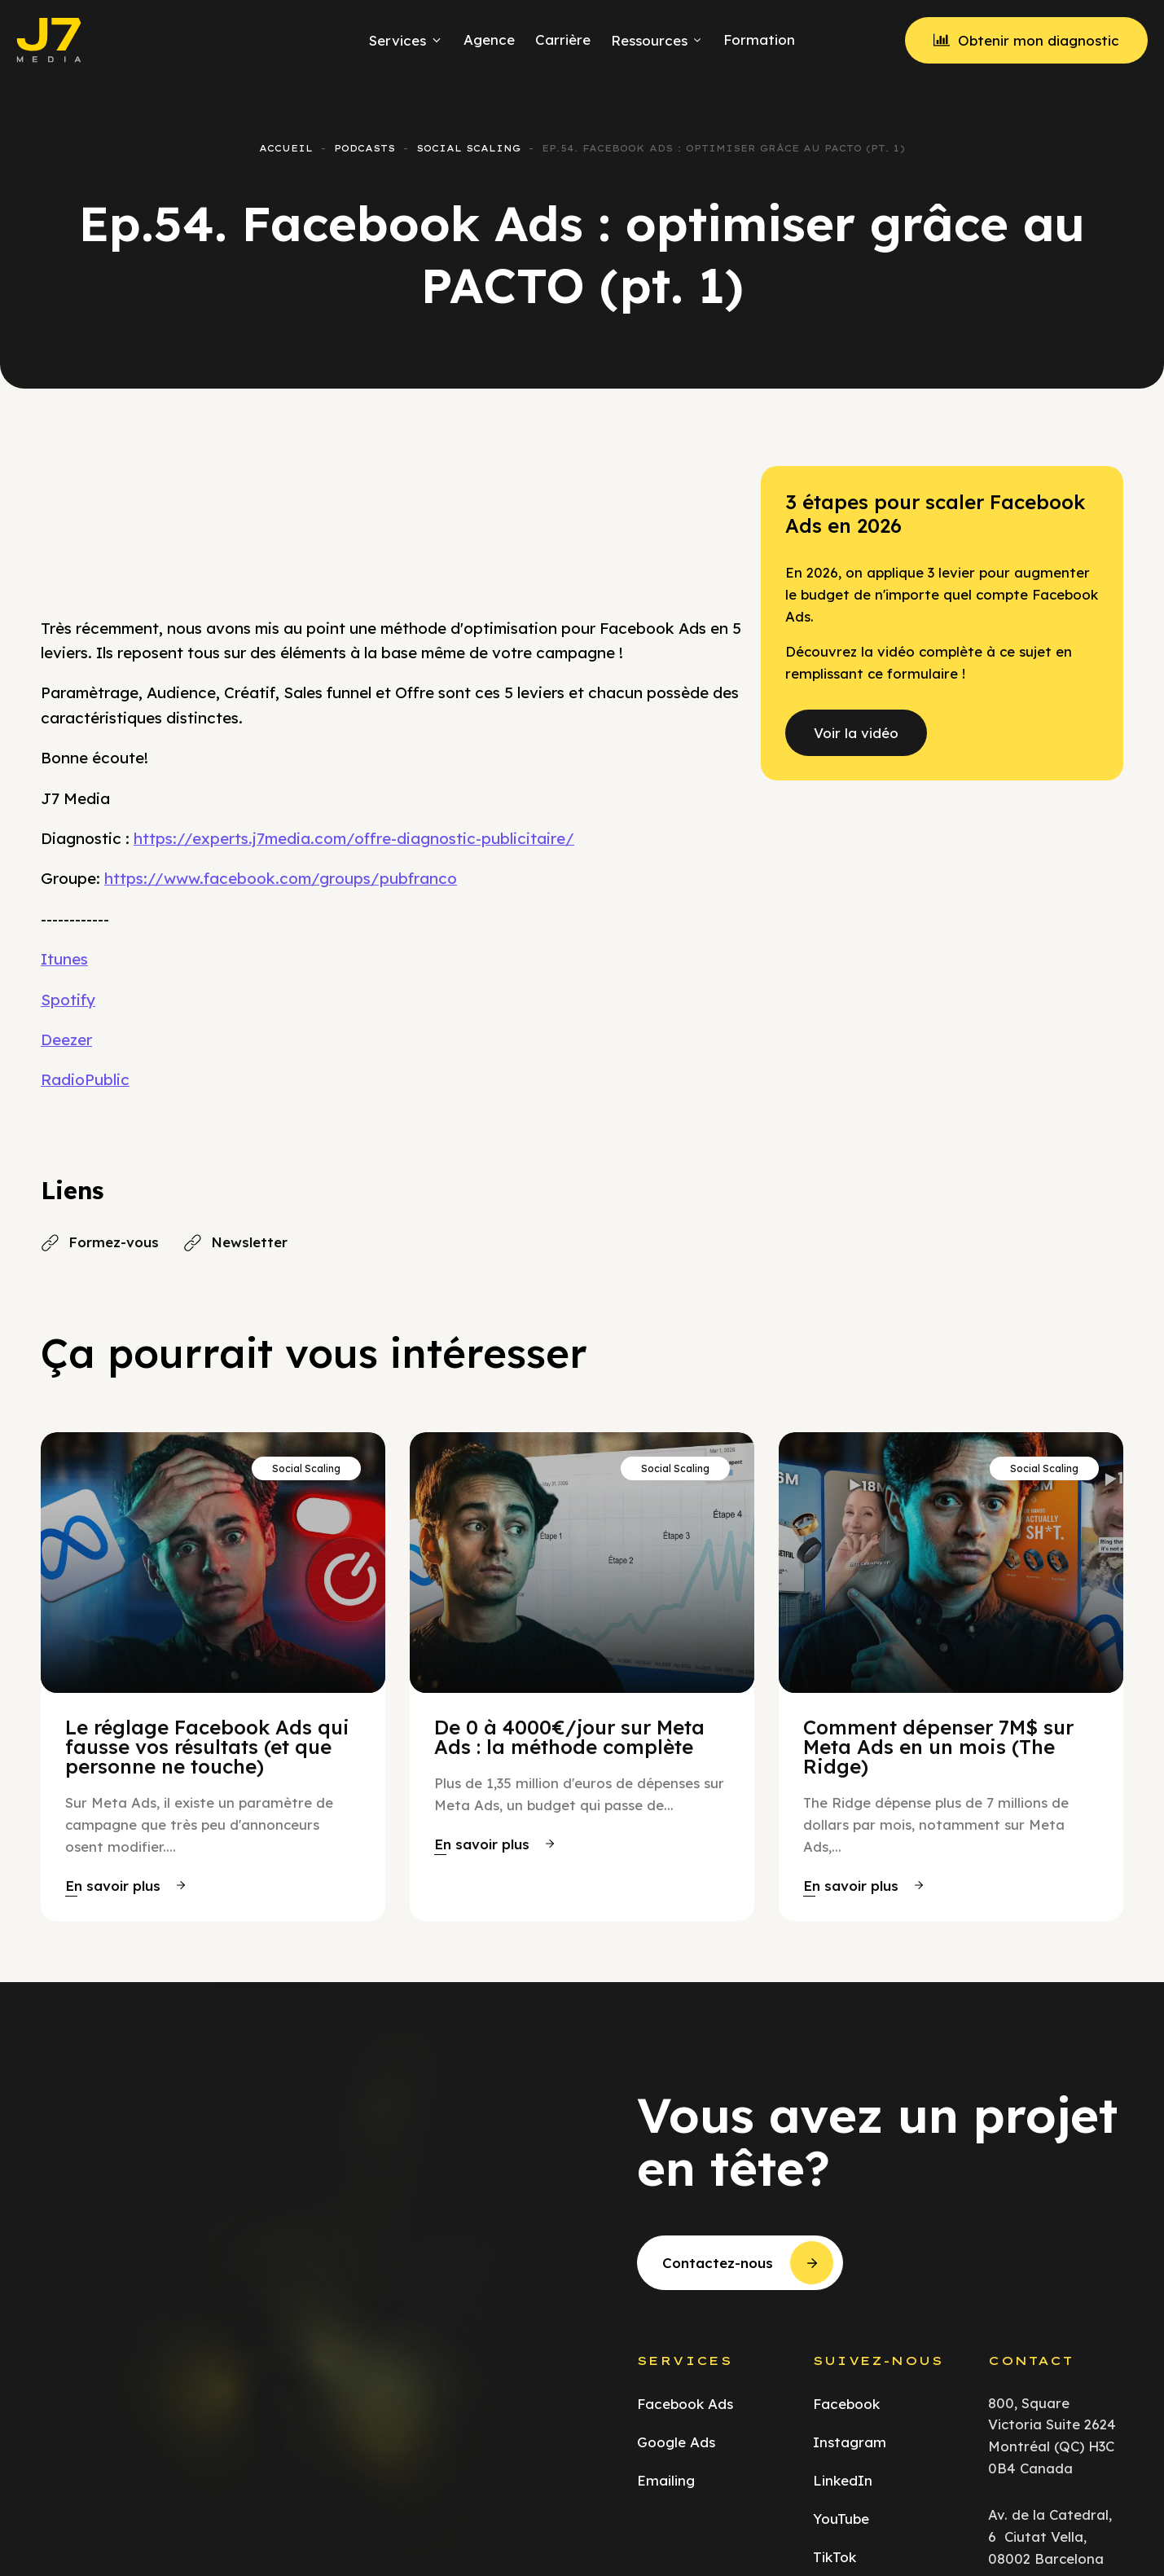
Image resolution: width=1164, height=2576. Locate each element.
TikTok (834, 2556)
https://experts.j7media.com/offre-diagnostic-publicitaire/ (354, 838)
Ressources (657, 40)
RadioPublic (85, 1079)
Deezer (66, 1039)
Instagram (849, 2442)
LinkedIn (842, 2480)
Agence (489, 39)
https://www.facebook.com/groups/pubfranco (280, 878)
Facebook (846, 2403)
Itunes (64, 959)
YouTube (841, 2518)
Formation (759, 39)
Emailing (666, 2480)
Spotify (68, 999)
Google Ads (676, 2442)
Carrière (563, 39)
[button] (125, 1886)
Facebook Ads (685, 2403)
